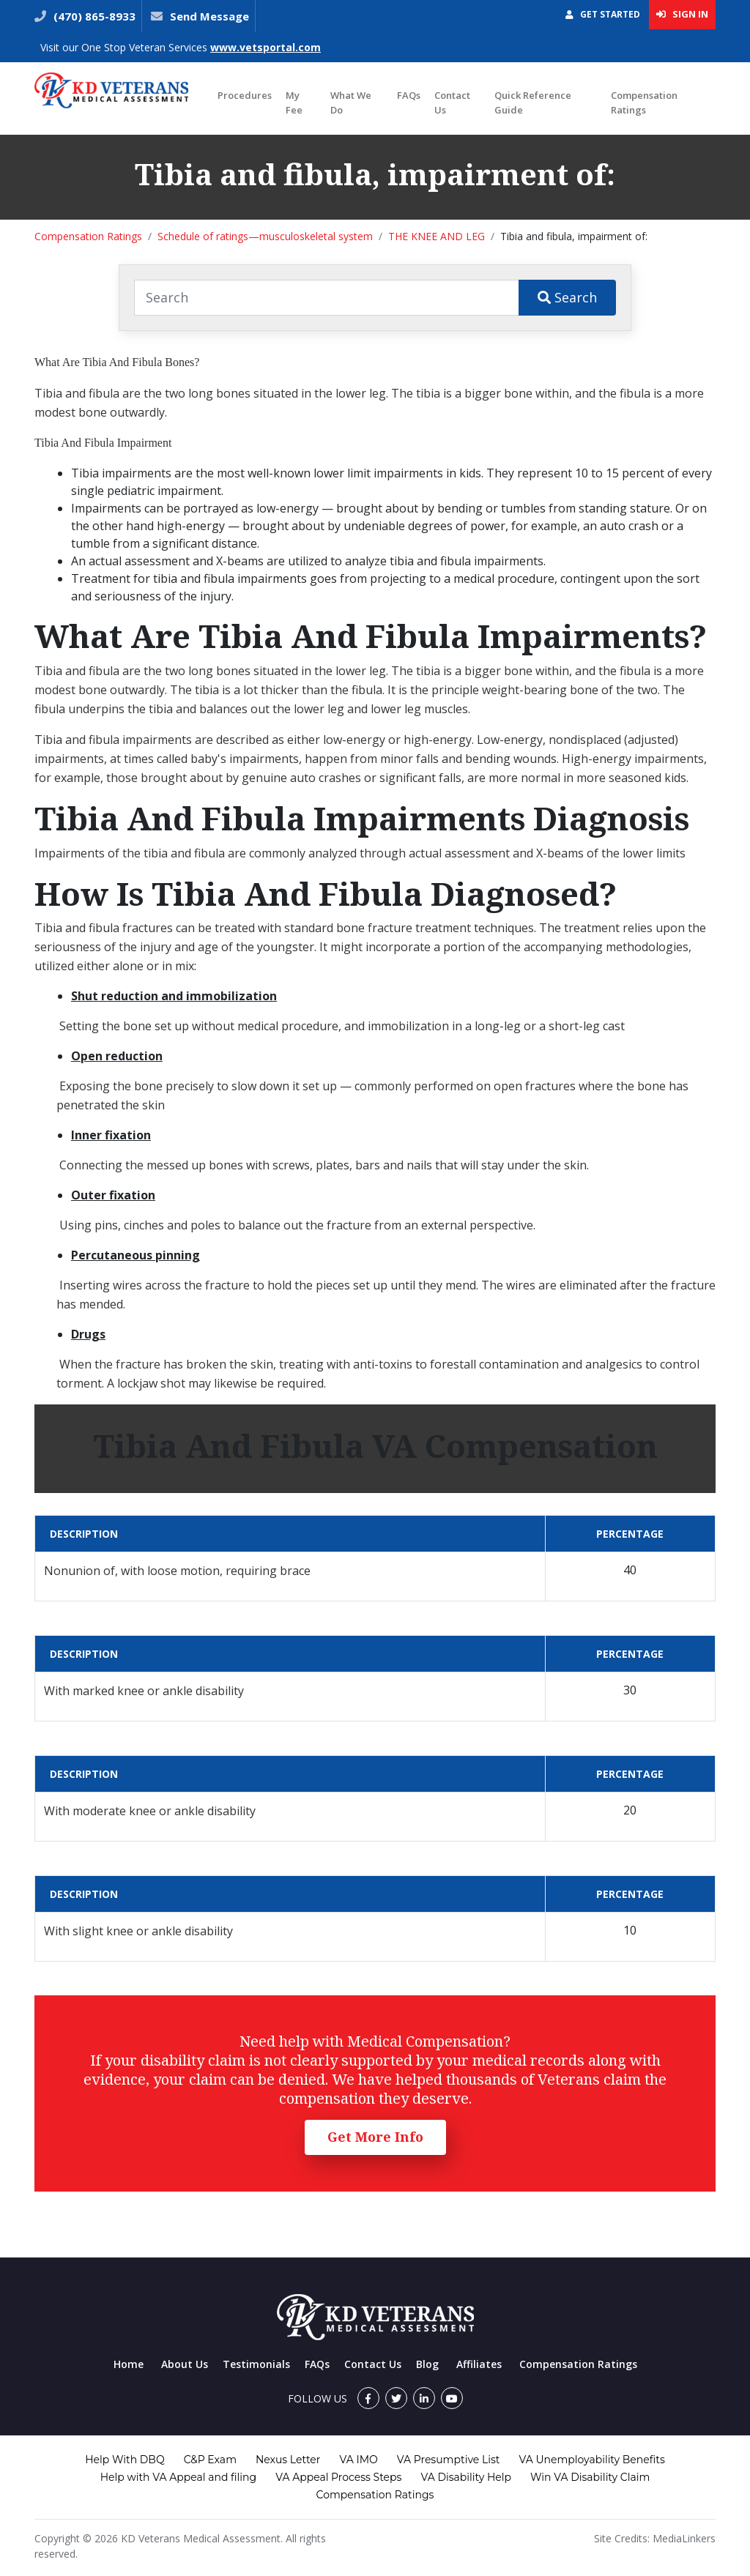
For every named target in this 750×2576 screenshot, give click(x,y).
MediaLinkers (684, 2538)
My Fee (294, 102)
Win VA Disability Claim (590, 2477)
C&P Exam (210, 2459)
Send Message (209, 16)
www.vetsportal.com (265, 47)
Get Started (602, 14)
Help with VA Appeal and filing (178, 2477)
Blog (427, 2364)
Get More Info (375, 2136)
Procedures (245, 95)
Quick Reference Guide (532, 102)
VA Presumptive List (448, 2459)
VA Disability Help (465, 2477)
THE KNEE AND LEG (436, 236)
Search (567, 297)
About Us (184, 2364)
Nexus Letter (288, 2459)
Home (129, 2364)
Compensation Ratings (644, 102)
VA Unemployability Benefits (591, 2459)
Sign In (682, 14)
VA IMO (358, 2459)
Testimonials (256, 2364)
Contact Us (452, 102)
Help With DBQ (124, 2459)
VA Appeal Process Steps (338, 2477)
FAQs (408, 95)
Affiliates (479, 2364)
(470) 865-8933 (93, 16)
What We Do (350, 102)
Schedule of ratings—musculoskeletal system (265, 236)
